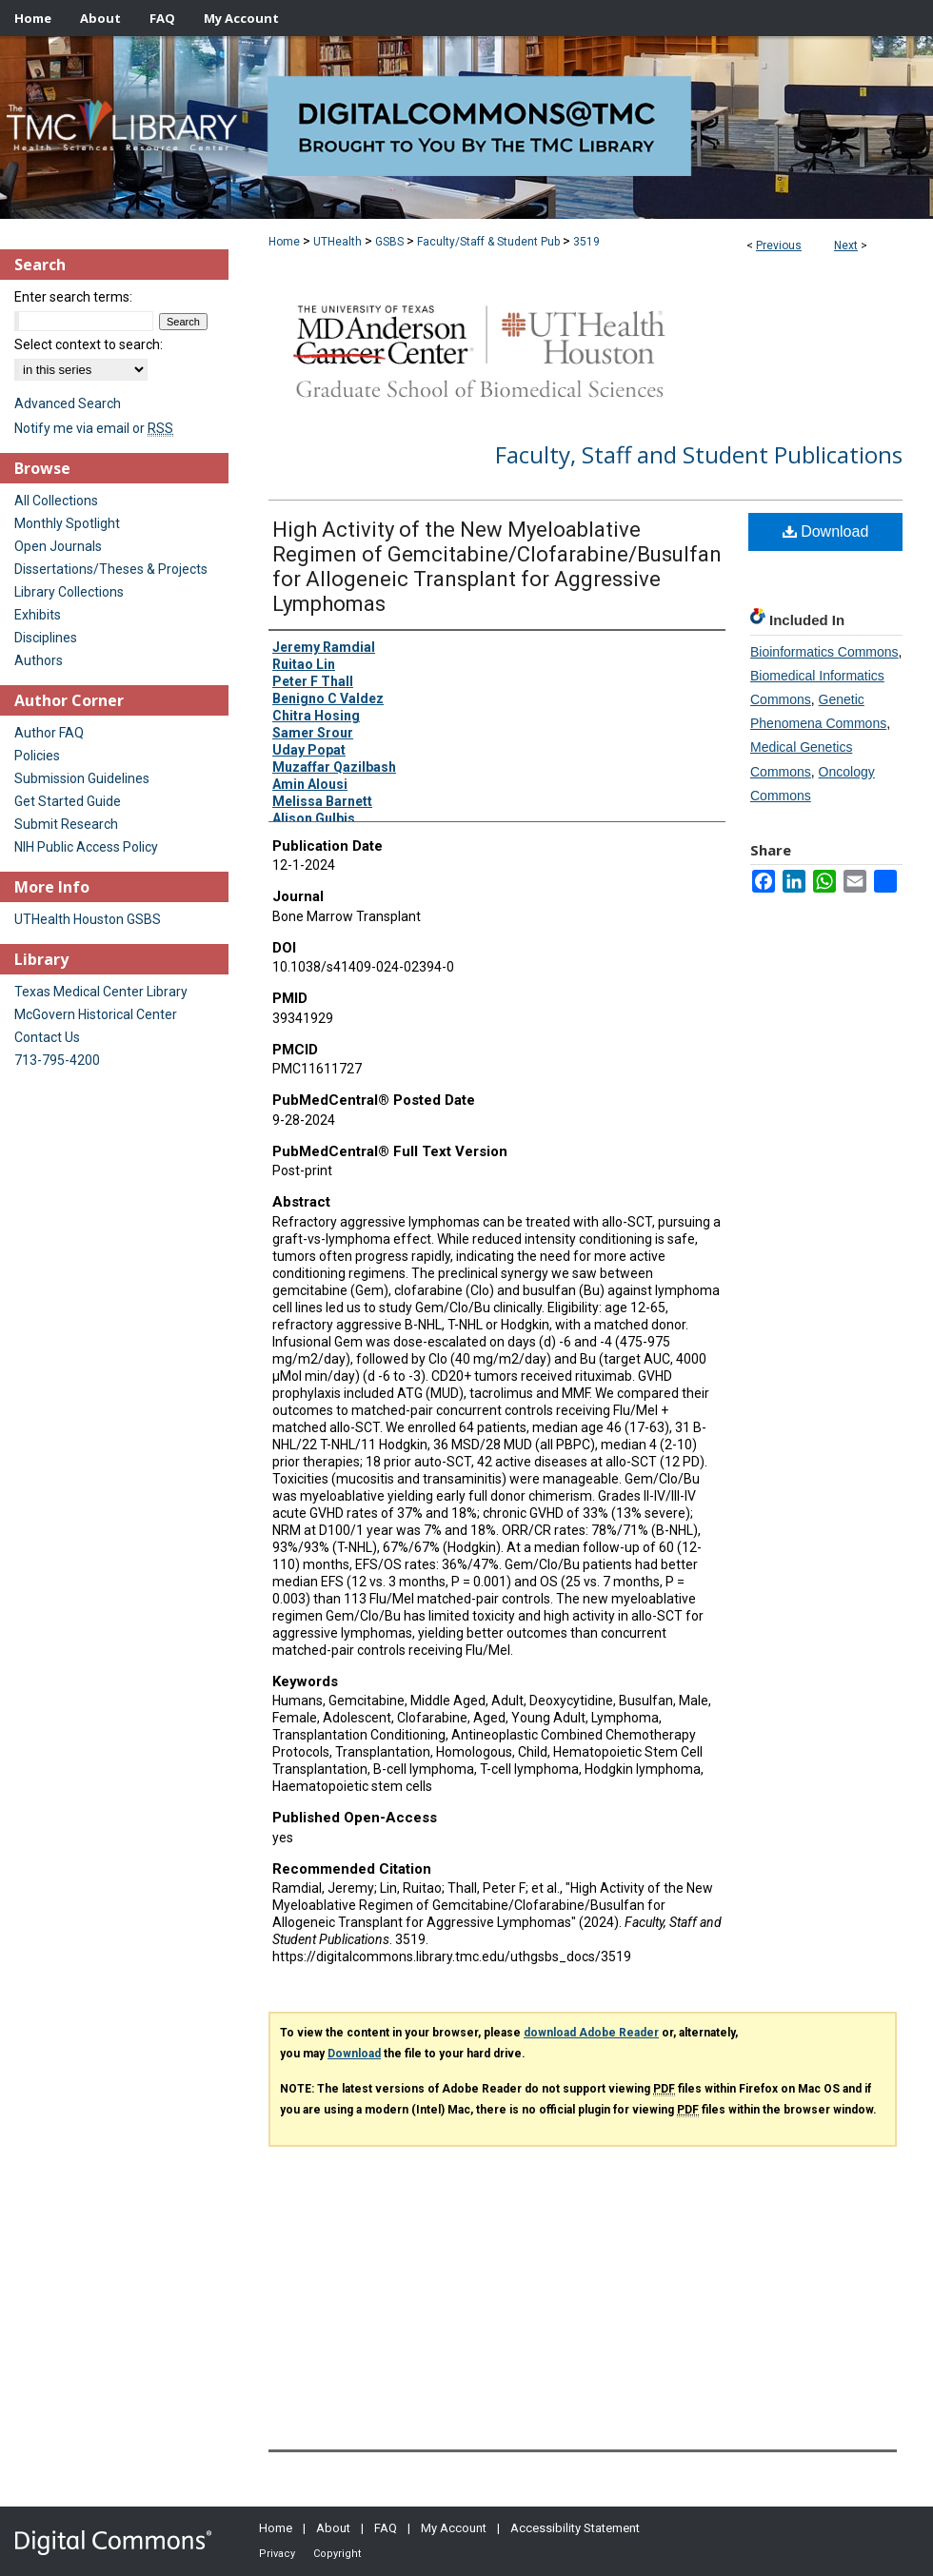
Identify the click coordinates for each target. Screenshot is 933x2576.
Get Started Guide (67, 801)
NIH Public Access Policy (86, 847)
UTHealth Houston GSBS (87, 919)
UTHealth (337, 241)
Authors (38, 660)
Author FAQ (49, 732)
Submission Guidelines (81, 778)
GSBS (389, 241)
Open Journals (58, 546)
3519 (586, 241)
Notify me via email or (93, 428)
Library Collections (69, 592)
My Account (453, 2528)
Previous (779, 245)
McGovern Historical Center (95, 1014)
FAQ (385, 2528)
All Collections (56, 500)
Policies (37, 755)
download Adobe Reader (591, 2032)
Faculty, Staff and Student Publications (699, 454)
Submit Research (66, 824)
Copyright (337, 2553)
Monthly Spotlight (67, 523)
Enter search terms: (73, 297)
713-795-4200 (57, 1060)
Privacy (277, 2553)
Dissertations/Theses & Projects (111, 569)
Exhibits (37, 614)
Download (826, 531)
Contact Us (47, 1037)
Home (284, 241)
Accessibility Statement (575, 2528)
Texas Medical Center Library (101, 991)
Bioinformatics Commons (824, 651)
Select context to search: (88, 344)
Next (846, 245)
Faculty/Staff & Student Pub (488, 241)
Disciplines (45, 637)
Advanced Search (67, 403)
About (333, 2528)
